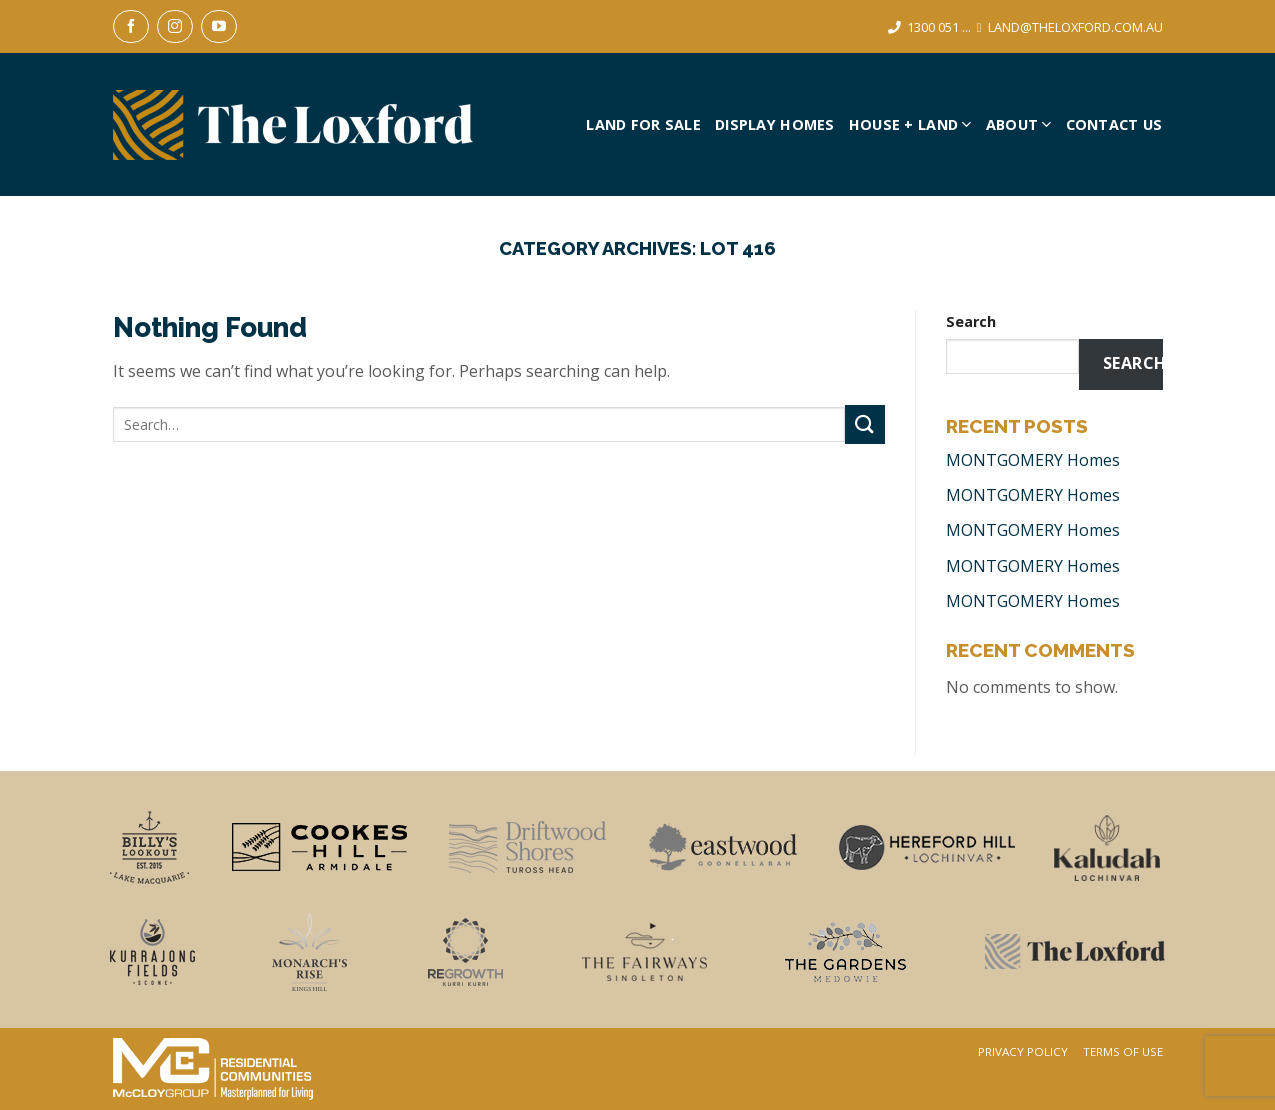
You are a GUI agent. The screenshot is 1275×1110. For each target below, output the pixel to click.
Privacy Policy (1023, 1052)
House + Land (910, 124)
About (1019, 124)
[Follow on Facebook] (131, 26)
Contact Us (1114, 124)
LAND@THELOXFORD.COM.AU (1075, 27)
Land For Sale (643, 124)
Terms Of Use (1123, 1052)
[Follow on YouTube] (219, 26)
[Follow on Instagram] (175, 26)
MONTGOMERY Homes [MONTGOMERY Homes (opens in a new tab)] (1033, 460)
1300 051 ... (939, 27)
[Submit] (865, 424)
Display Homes (775, 124)
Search (971, 321)
